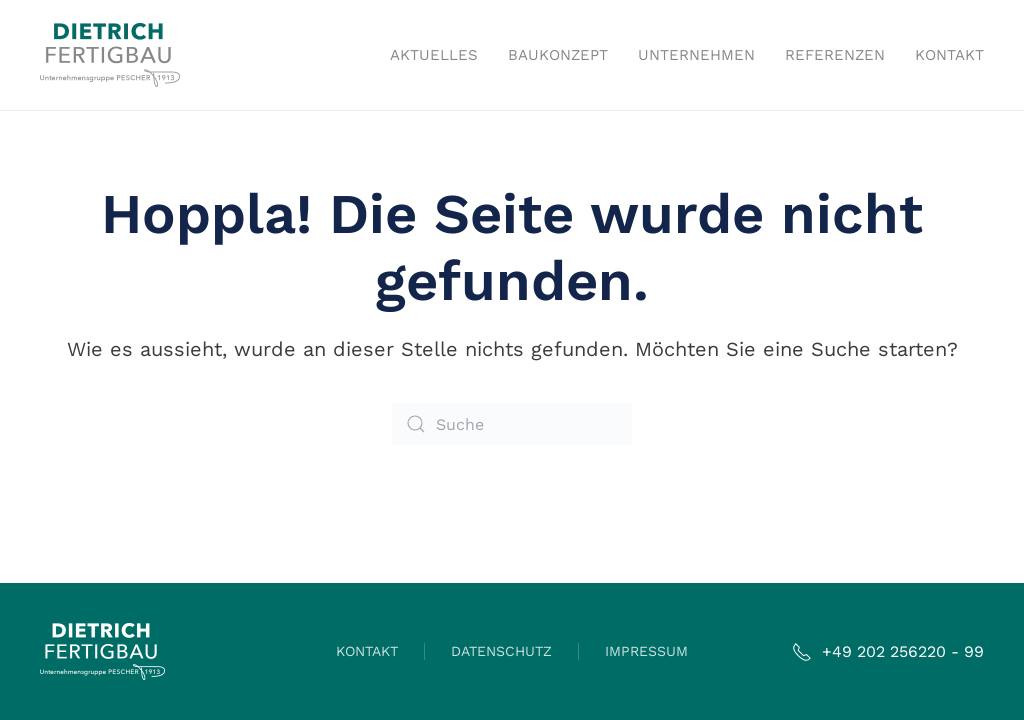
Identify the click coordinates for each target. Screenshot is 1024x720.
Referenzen (835, 55)
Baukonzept (558, 55)
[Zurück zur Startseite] (110, 55)
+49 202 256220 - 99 (888, 652)
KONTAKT (367, 651)
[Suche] (512, 424)
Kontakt (949, 55)
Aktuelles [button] (434, 55)
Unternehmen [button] (696, 55)
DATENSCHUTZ (501, 651)
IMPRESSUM (646, 651)
